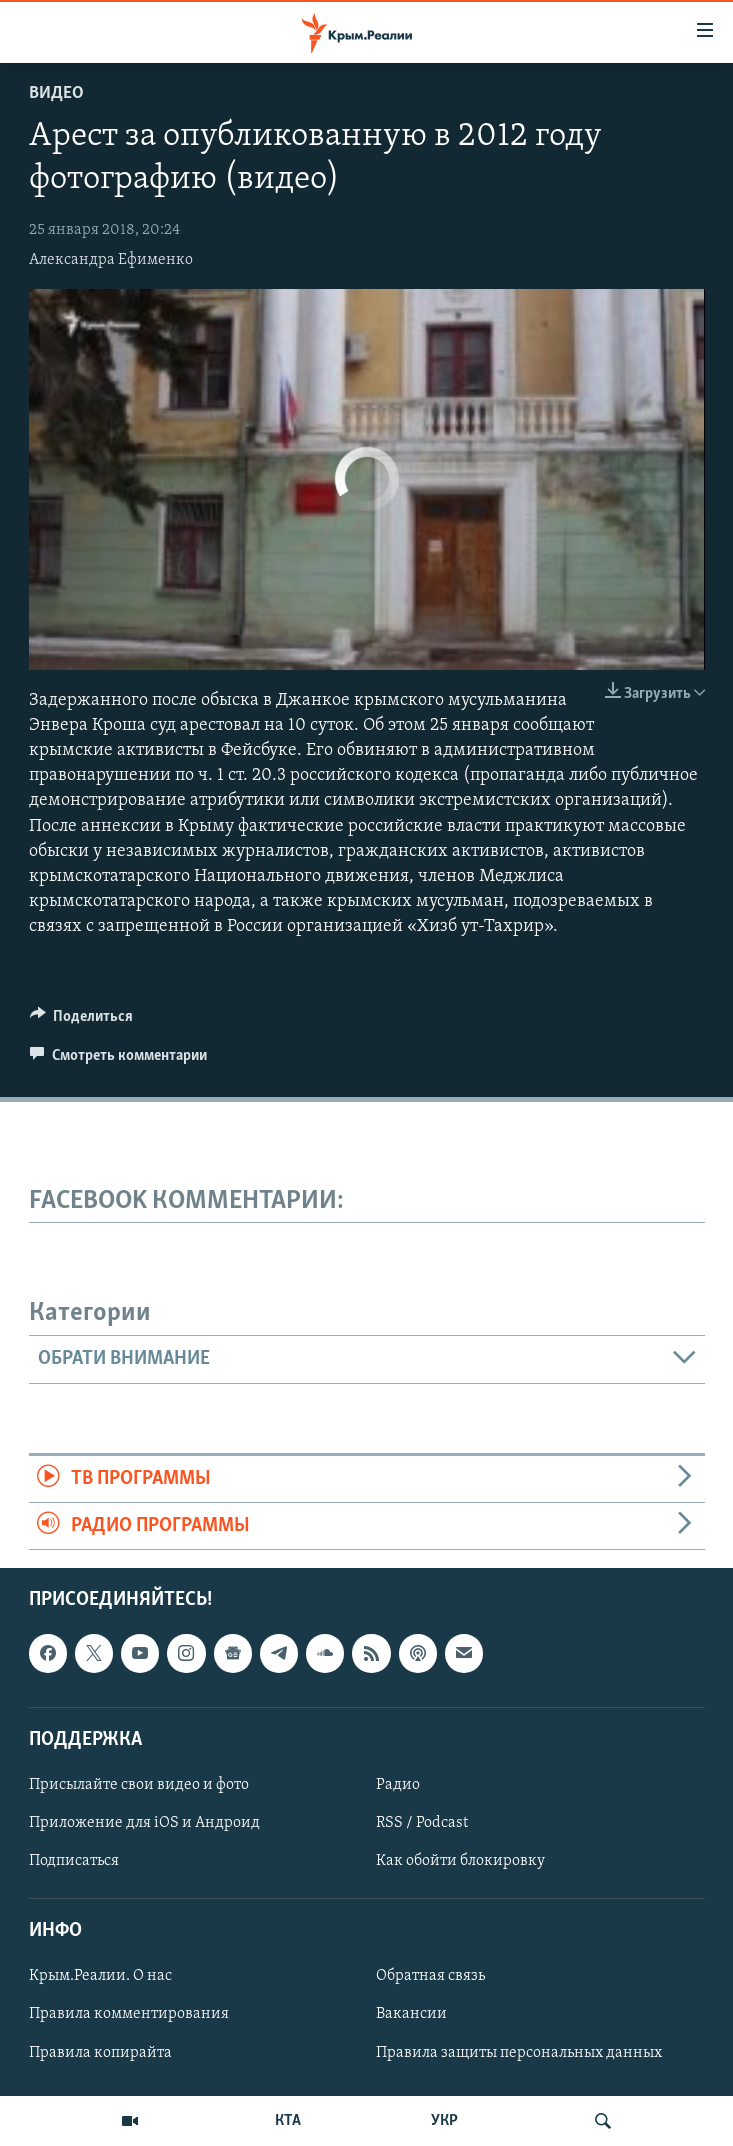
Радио (398, 1785)
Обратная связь (430, 1977)
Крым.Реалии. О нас (100, 1977)
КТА (288, 2121)
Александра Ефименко (111, 260)
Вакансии (411, 2015)
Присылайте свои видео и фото (139, 1785)
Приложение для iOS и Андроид (144, 1823)
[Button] (82, 1021)
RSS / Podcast (422, 1823)
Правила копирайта (100, 2053)
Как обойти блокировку (460, 1861)
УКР (444, 2121)
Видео (56, 93)
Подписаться (74, 1861)
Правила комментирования (129, 2015)
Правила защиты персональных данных (519, 2053)
